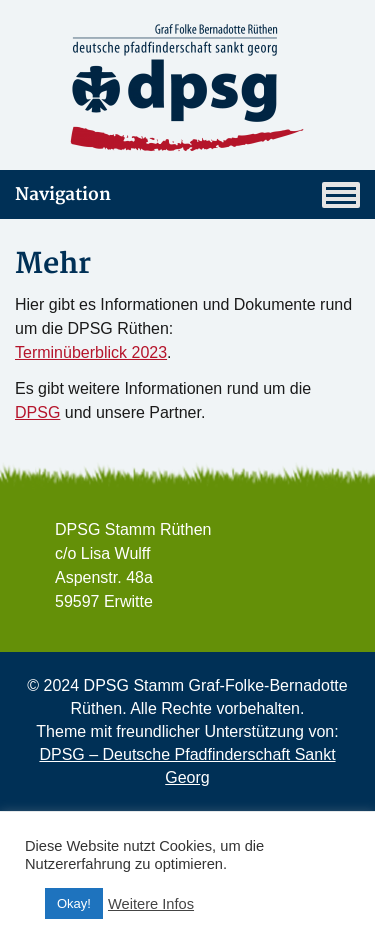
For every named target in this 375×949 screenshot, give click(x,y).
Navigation (187, 195)
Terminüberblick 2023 (91, 352)
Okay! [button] (74, 903)
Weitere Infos (151, 904)
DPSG (37, 412)
